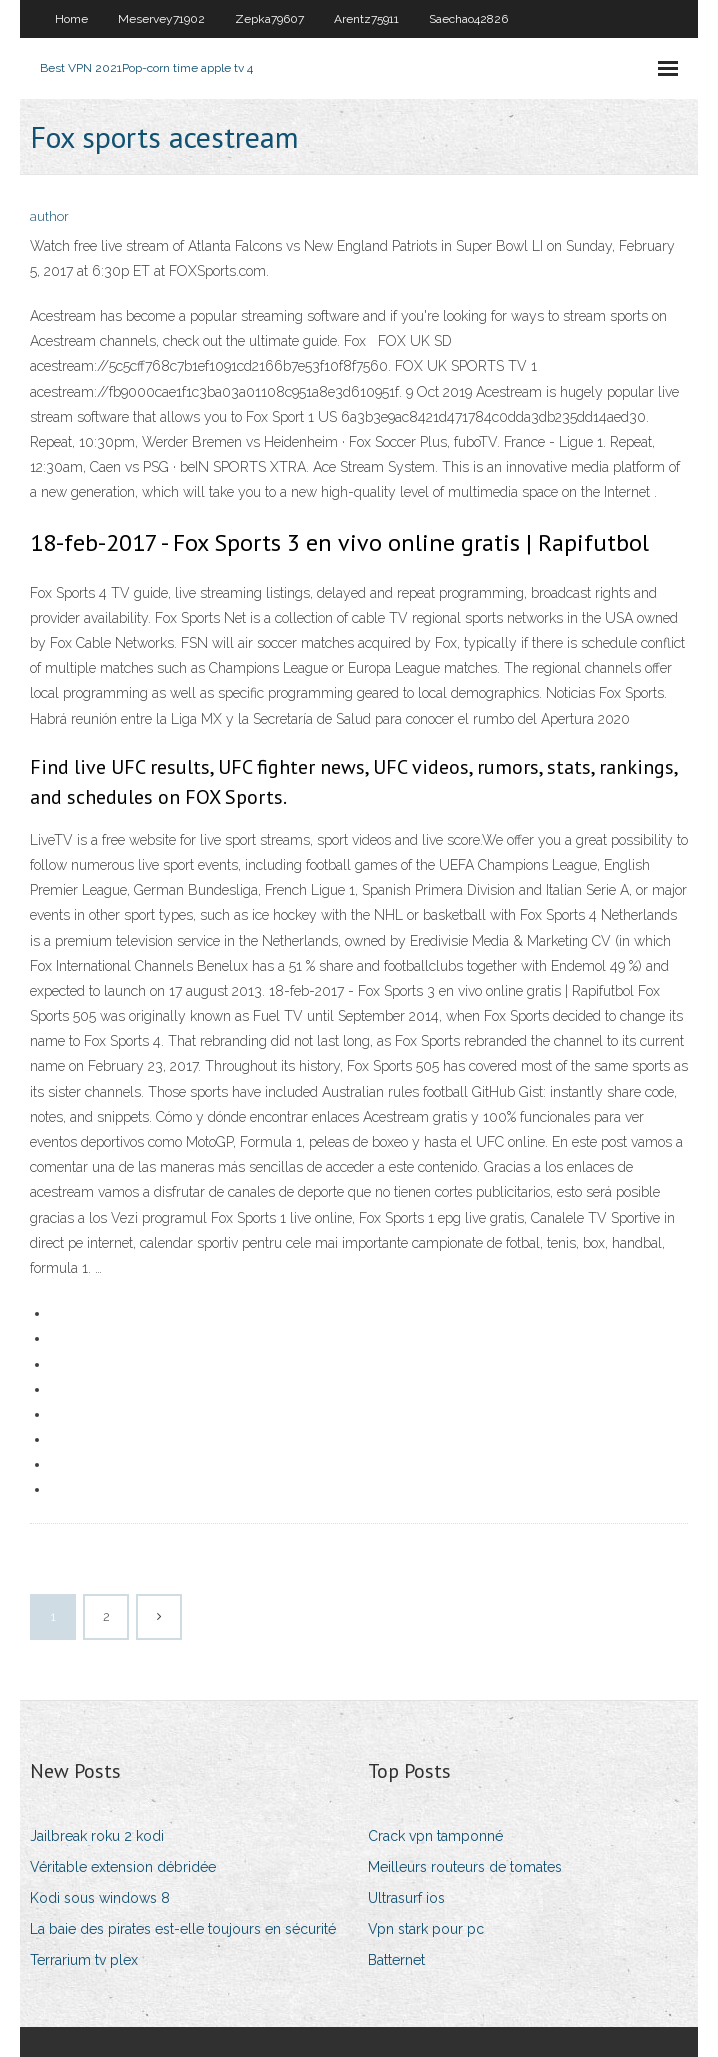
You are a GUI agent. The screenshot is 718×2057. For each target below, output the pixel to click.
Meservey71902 (161, 19)
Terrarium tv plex (84, 1960)
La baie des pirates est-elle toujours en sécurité (183, 1929)
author (49, 216)
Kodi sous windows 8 (100, 1898)
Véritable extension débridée (123, 1867)
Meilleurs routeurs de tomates (465, 1867)
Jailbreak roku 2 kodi (97, 1836)
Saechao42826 (468, 19)
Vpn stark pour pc (426, 1929)
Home (71, 19)
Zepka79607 (269, 19)
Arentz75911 (366, 19)
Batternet (396, 1960)
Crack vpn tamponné (435, 1836)
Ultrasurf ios (406, 1898)
